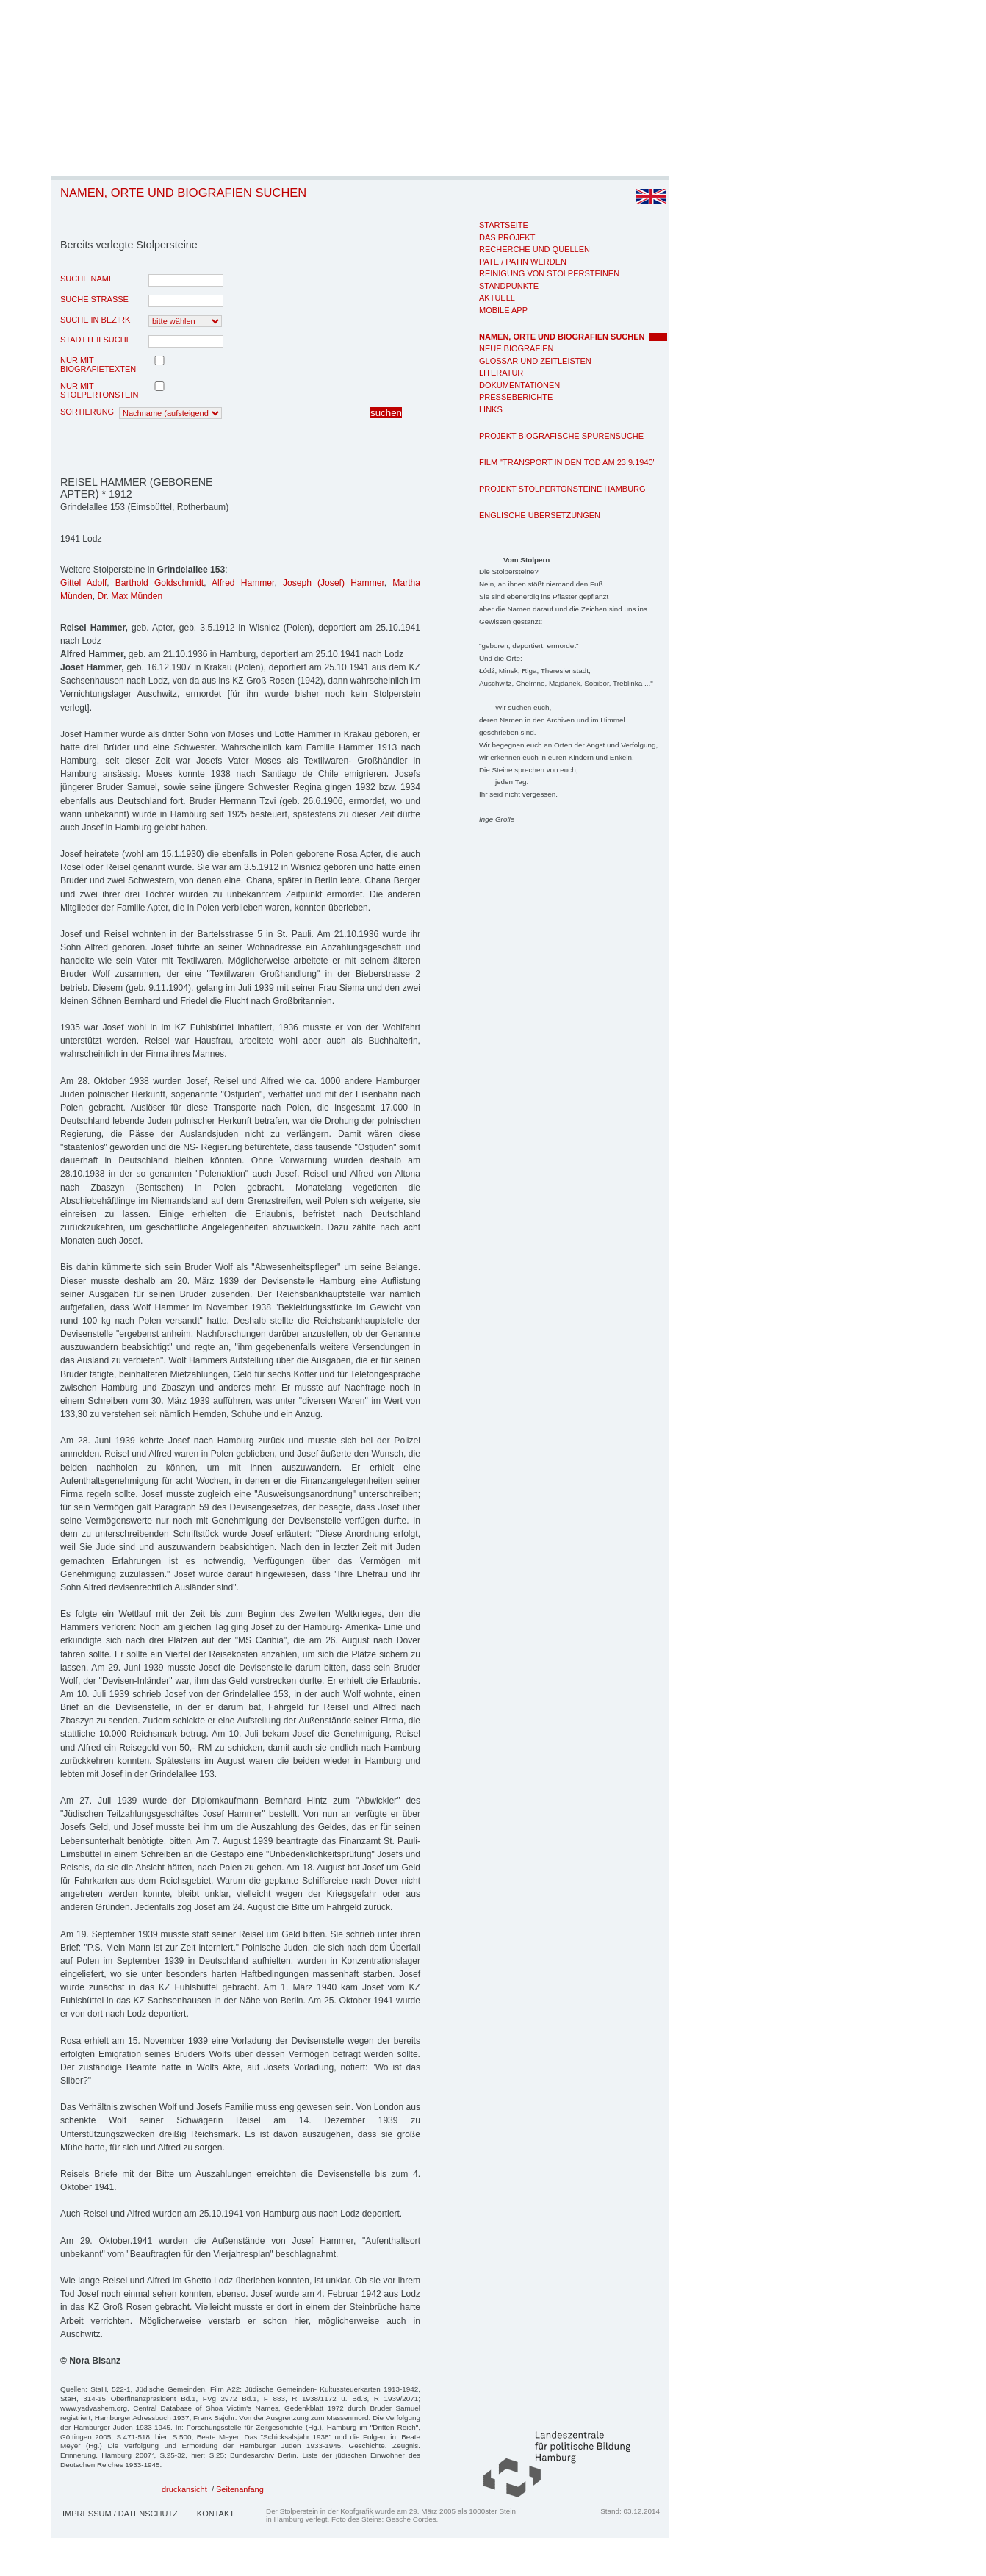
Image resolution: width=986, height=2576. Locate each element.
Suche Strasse (94, 299)
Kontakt (215, 2513)
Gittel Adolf (83, 583)
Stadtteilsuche (96, 339)
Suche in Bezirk (95, 319)
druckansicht (184, 2489)
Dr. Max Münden (129, 596)
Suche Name (87, 278)
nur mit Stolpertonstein (99, 390)
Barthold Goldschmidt (159, 583)
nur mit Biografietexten (98, 364)
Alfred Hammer (243, 583)
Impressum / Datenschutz (120, 2513)
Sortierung (87, 411)
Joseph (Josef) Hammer (333, 583)
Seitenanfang (240, 2489)
